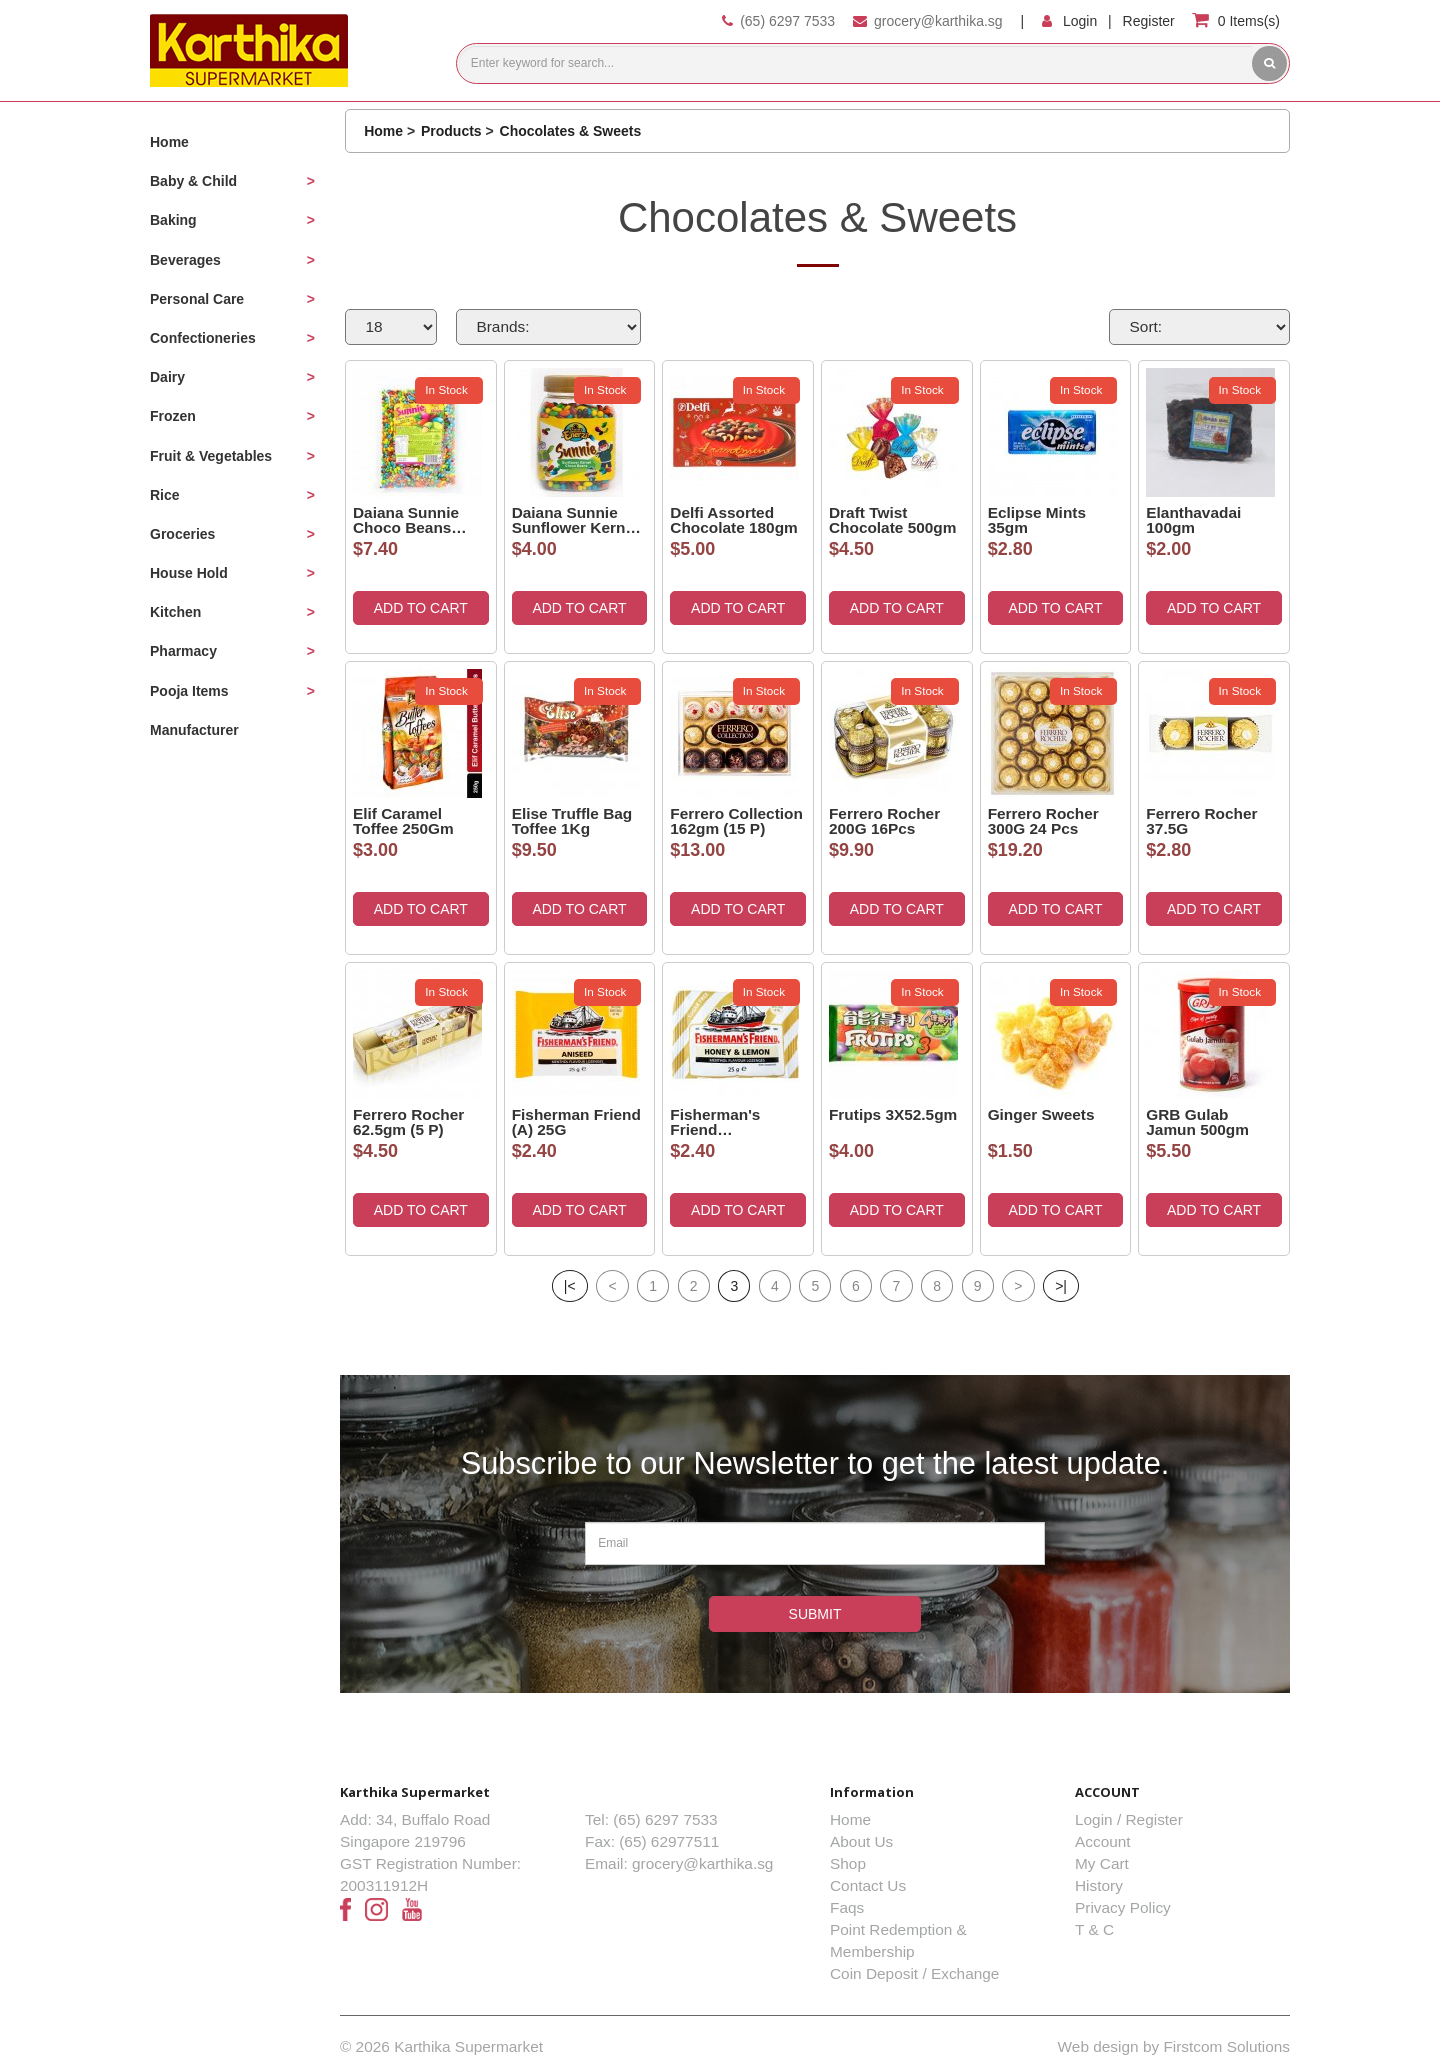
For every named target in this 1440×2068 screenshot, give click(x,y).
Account (1103, 1841)
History (1099, 1885)
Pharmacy (183, 651)
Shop (848, 1863)
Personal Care (197, 299)
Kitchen (175, 612)
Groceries (182, 534)
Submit (815, 1614)
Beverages (185, 260)
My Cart (1102, 1863)
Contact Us (868, 1885)
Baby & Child (193, 181)
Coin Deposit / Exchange (914, 1973)
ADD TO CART (421, 608)
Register (1149, 21)
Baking (173, 220)
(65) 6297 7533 (787, 21)
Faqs (847, 1907)
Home (169, 142)
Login (1080, 21)
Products (451, 131)
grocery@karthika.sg (938, 21)
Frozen (173, 416)
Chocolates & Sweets (571, 131)
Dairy (167, 377)
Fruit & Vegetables (211, 456)
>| (1061, 1286)
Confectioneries (203, 338)
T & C (1094, 1929)
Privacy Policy (1123, 1907)
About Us (861, 1841)
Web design (1098, 2046)
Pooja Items (189, 691)
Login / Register (1129, 1819)
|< (570, 1286)
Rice (165, 495)
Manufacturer (194, 730)
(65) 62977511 (669, 1841)
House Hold (189, 573)
